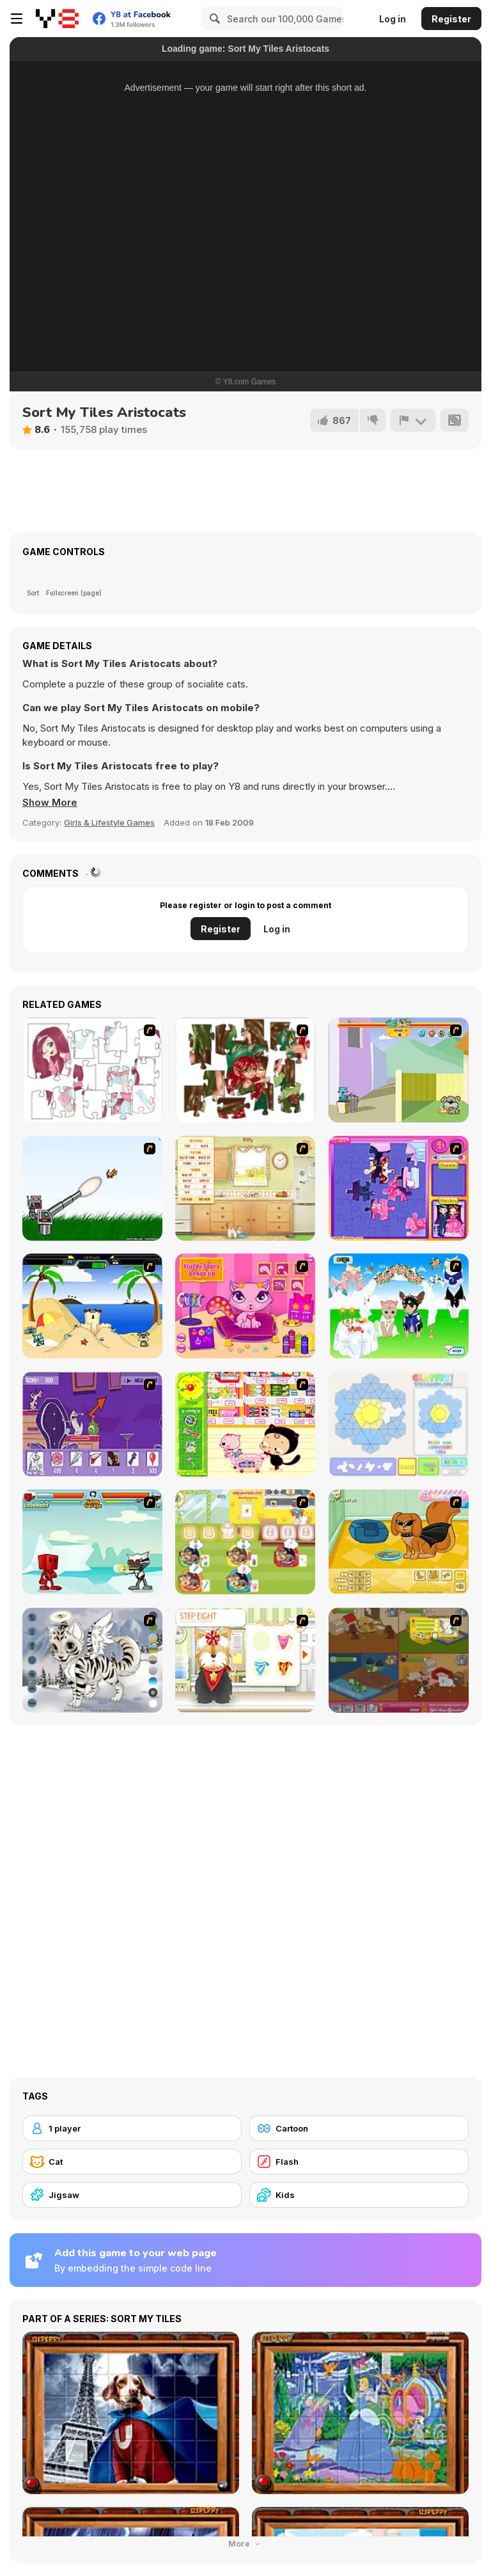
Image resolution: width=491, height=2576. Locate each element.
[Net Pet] (245, 1188)
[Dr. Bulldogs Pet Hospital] (245, 1541)
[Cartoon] (359, 2128)
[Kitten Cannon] (92, 1188)
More (245, 2544)
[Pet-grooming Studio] (245, 1660)
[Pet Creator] (399, 1541)
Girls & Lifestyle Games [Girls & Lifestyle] (109, 822)
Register (451, 18)
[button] (49, 803)
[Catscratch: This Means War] (92, 1424)
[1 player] (132, 2128)
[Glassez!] (399, 1424)
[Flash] (359, 2161)
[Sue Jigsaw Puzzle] (399, 1188)
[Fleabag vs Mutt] (399, 1069)
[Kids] (359, 2195)
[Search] (212, 18)
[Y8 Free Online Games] (57, 18)
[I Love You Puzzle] (245, 1069)
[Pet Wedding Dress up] (399, 1305)
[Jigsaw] (132, 2195)
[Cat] (132, 2161)
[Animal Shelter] (399, 1660)
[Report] (413, 420)
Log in (392, 18)
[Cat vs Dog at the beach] (92, 1305)
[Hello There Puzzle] (92, 1069)
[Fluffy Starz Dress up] (245, 1305)
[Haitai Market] (245, 1424)
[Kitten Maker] (92, 1660)
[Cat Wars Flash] (92, 1541)
